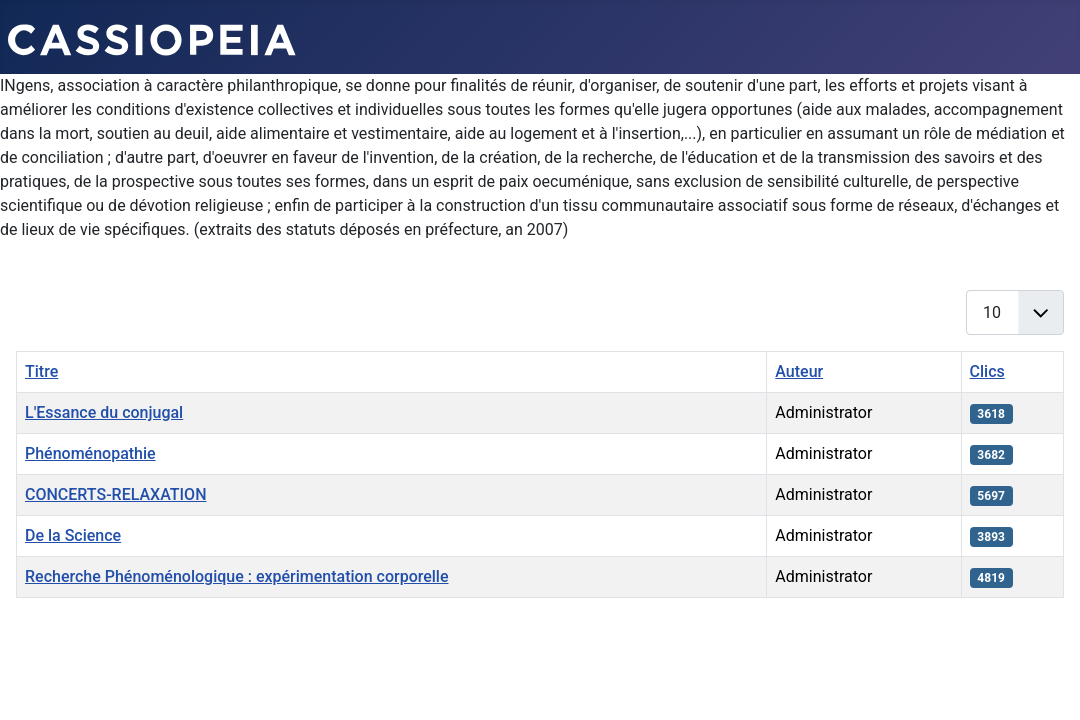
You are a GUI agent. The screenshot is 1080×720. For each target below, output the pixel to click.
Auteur (799, 371)
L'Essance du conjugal (104, 412)
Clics (987, 371)
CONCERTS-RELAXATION (115, 494)
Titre (41, 371)
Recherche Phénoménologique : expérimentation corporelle (237, 576)
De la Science (73, 535)
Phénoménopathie (90, 453)
